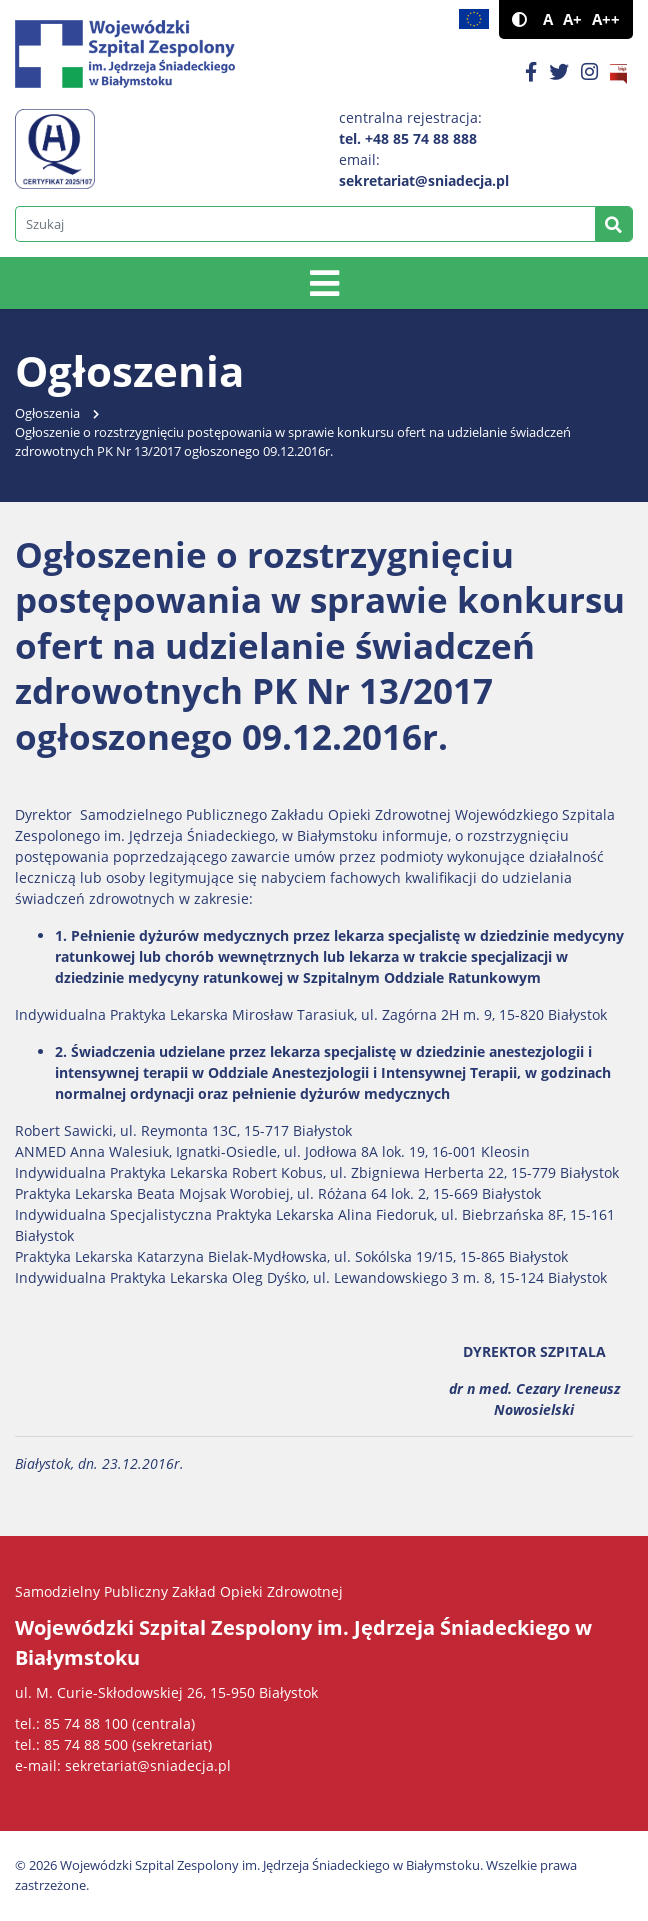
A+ (572, 19)
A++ (606, 19)
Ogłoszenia (47, 413)
